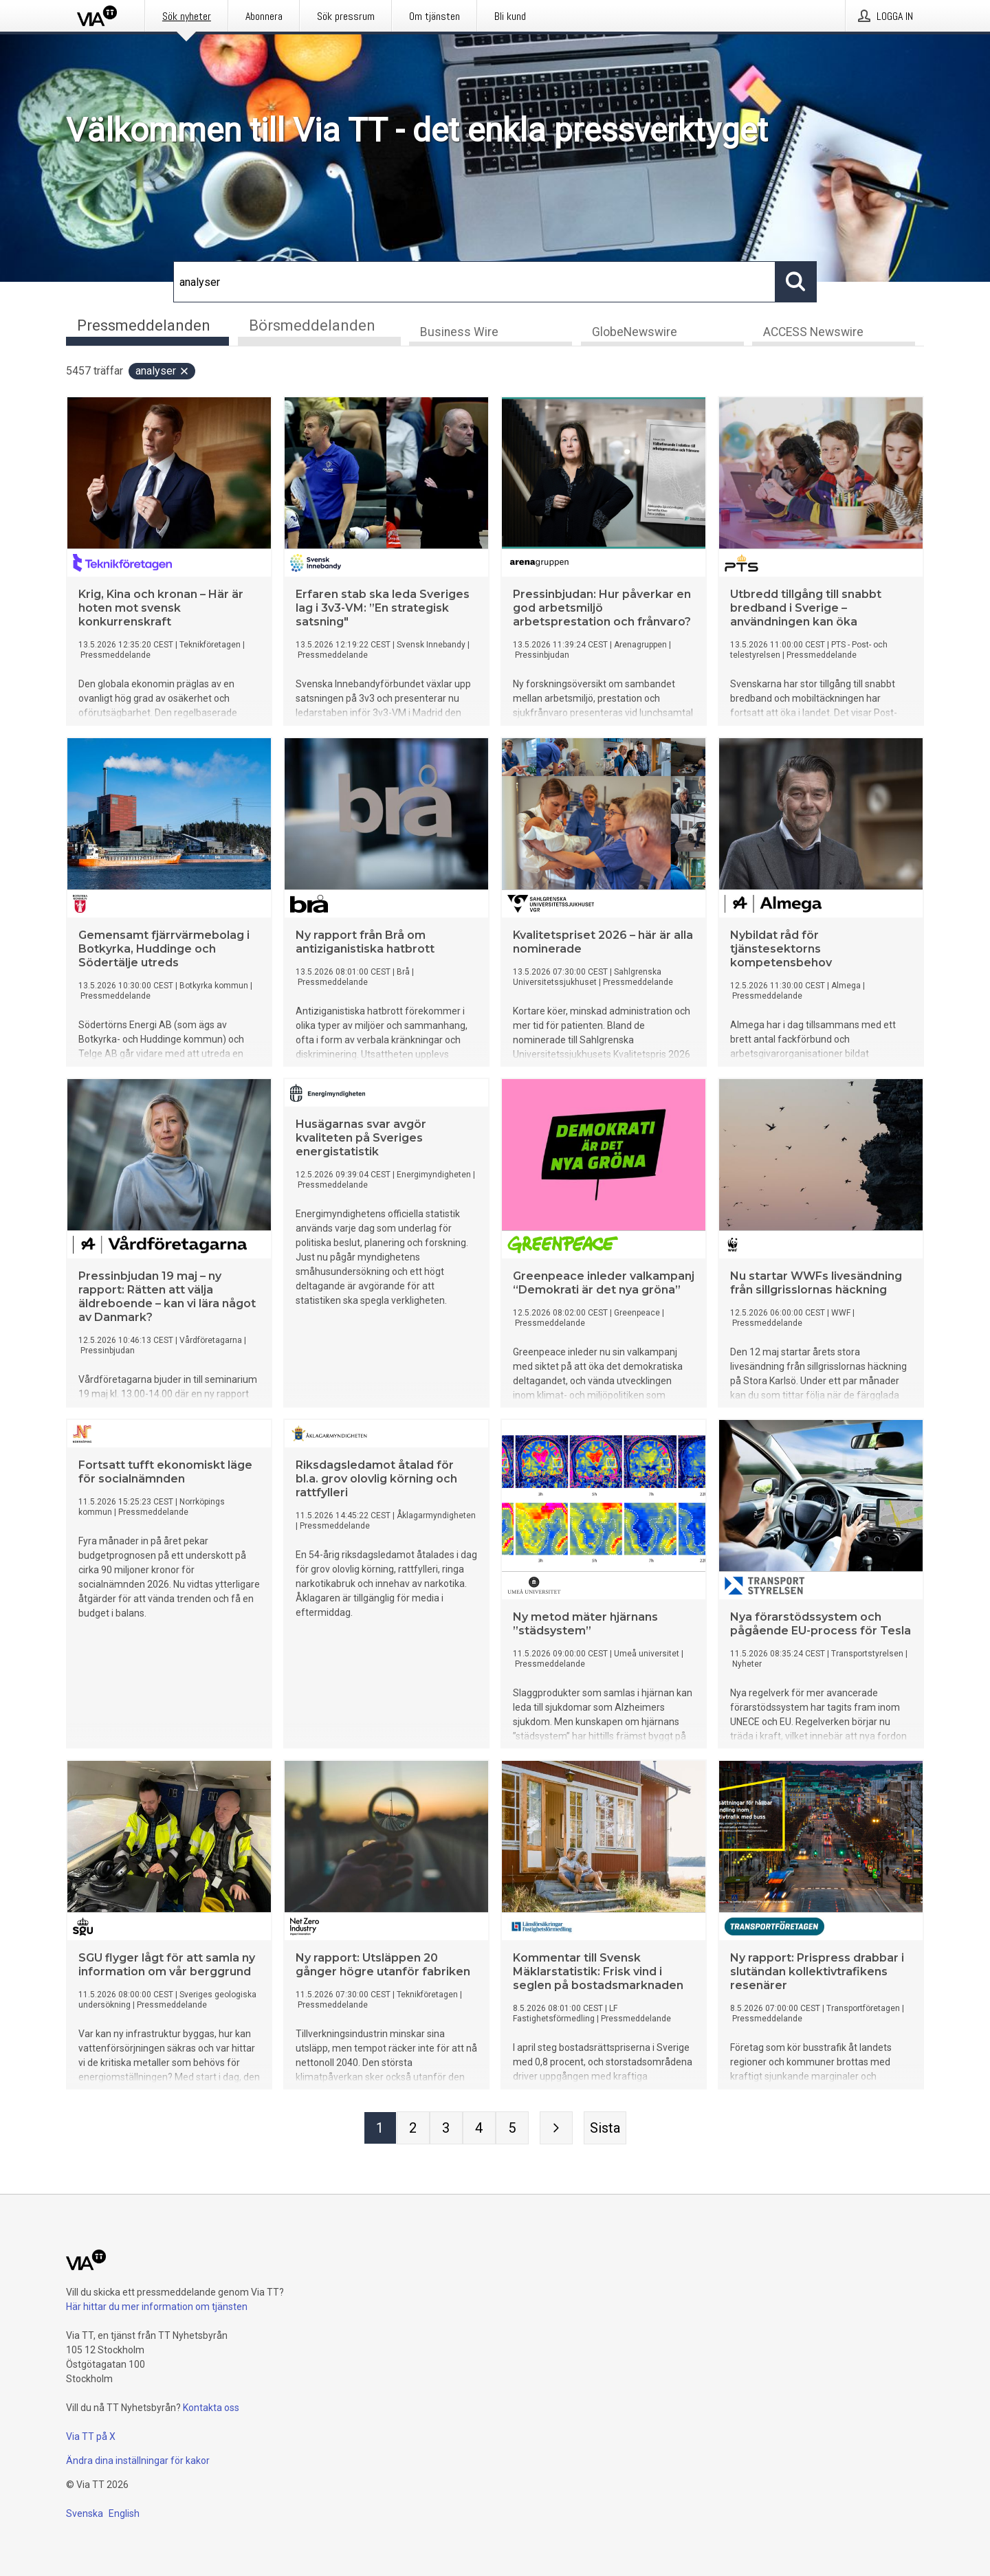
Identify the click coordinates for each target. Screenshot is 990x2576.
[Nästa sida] (556, 2129)
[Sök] (474, 281)
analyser (162, 372)
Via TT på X (91, 2436)
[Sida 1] (380, 2129)
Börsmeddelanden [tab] (312, 325)
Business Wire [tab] (459, 334)
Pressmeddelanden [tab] (143, 325)
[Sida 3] (446, 2129)
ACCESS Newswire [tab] (813, 334)
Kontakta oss (211, 2407)
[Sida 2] (413, 2129)
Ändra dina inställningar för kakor (138, 2460)
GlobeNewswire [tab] (634, 334)
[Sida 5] (512, 2129)
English (124, 2513)
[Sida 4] (479, 2129)
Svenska (84, 2513)
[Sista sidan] (605, 2129)
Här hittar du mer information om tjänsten (157, 2306)
